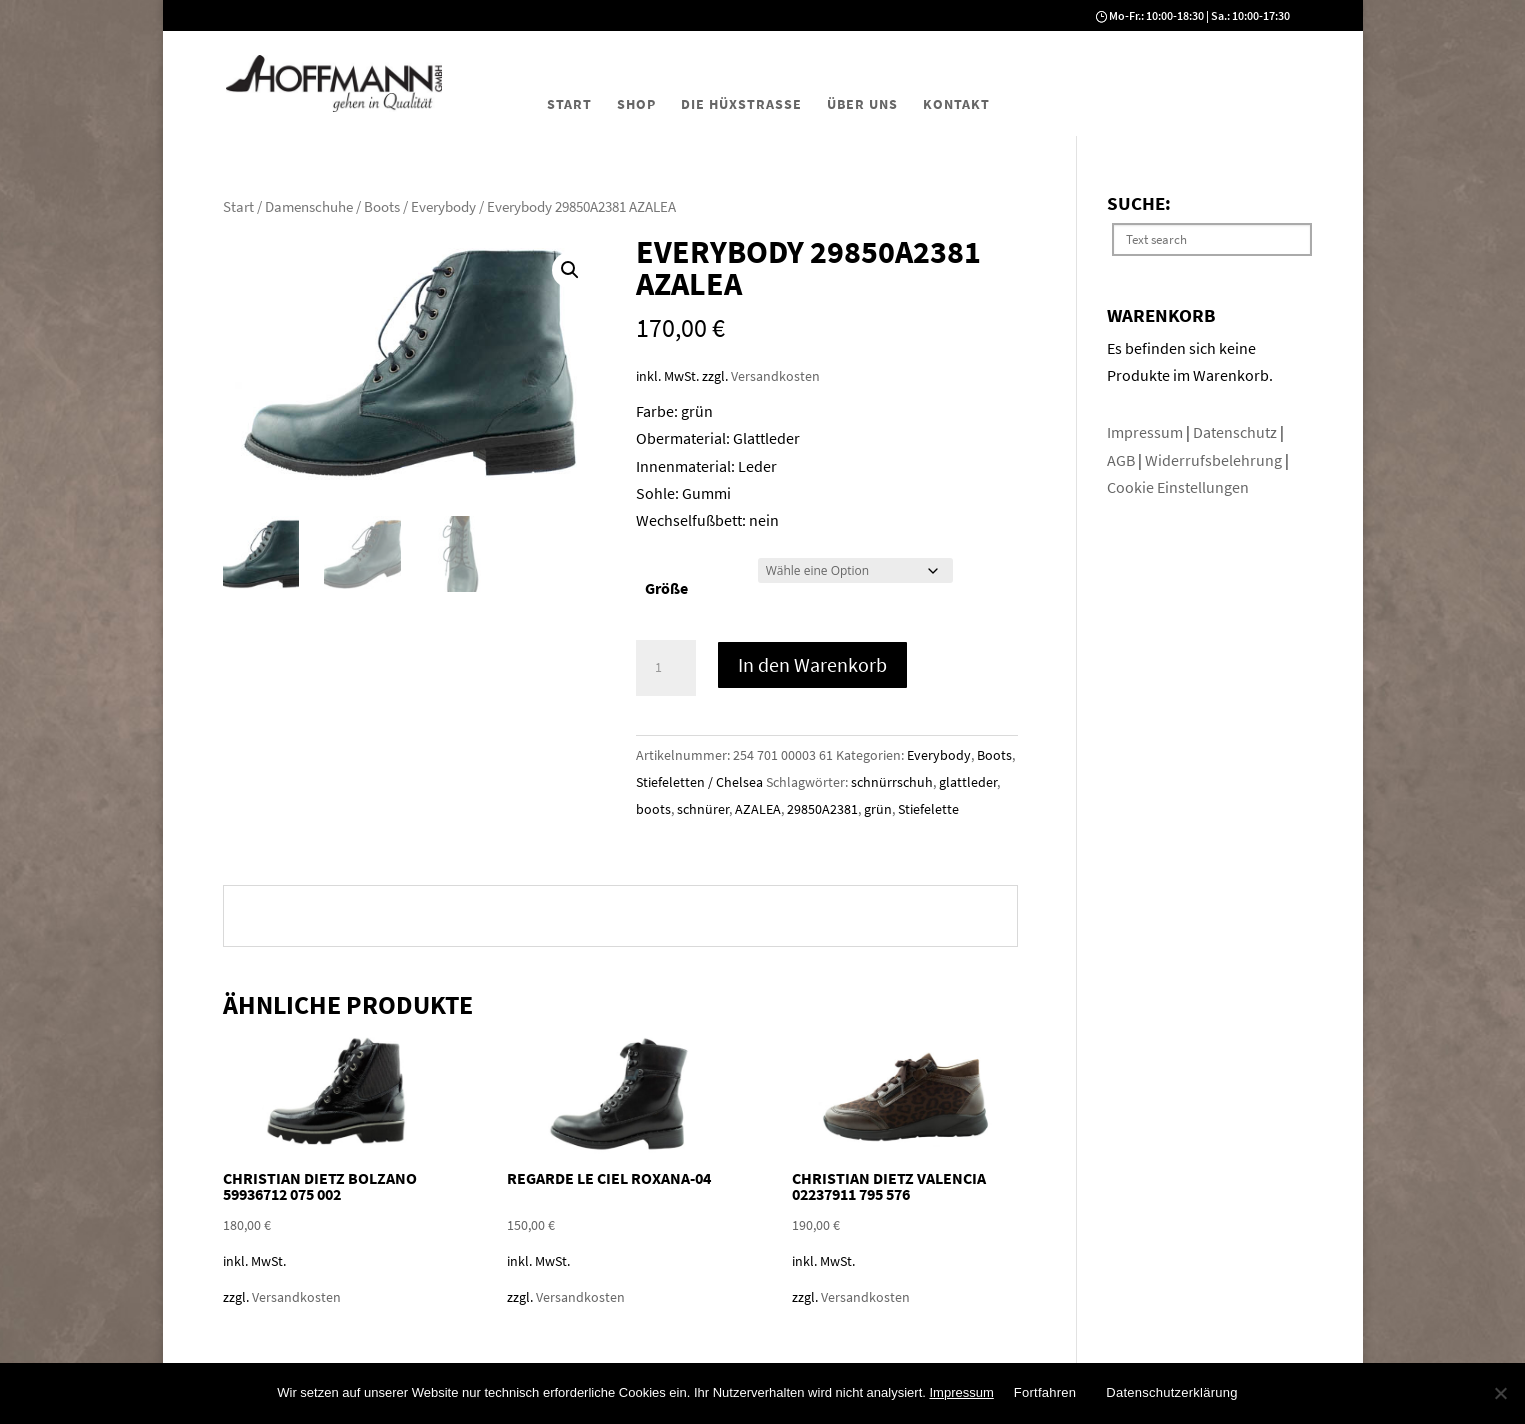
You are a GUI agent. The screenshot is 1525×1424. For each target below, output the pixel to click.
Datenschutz (1236, 432)
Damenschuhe (309, 207)
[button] (570, 270)
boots (653, 809)
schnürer (703, 809)
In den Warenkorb (812, 664)
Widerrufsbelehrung (1213, 460)
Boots (382, 207)
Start (238, 207)
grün (878, 809)
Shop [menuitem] (636, 104)
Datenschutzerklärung (1171, 1392)
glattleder (968, 782)
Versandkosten (775, 376)
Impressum (1146, 432)
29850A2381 (822, 809)
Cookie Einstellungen (1178, 487)
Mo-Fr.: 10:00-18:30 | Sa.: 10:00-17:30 (1199, 15)
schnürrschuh (892, 782)
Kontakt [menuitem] (956, 104)
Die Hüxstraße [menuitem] (741, 104)
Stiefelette (928, 809)
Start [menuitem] (569, 104)
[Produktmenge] (666, 668)
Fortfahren (1045, 1392)
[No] (1500, 1393)
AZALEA (758, 809)
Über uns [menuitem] (862, 104)
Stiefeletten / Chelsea (699, 782)
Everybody (443, 207)
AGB (1122, 460)
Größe (666, 588)
